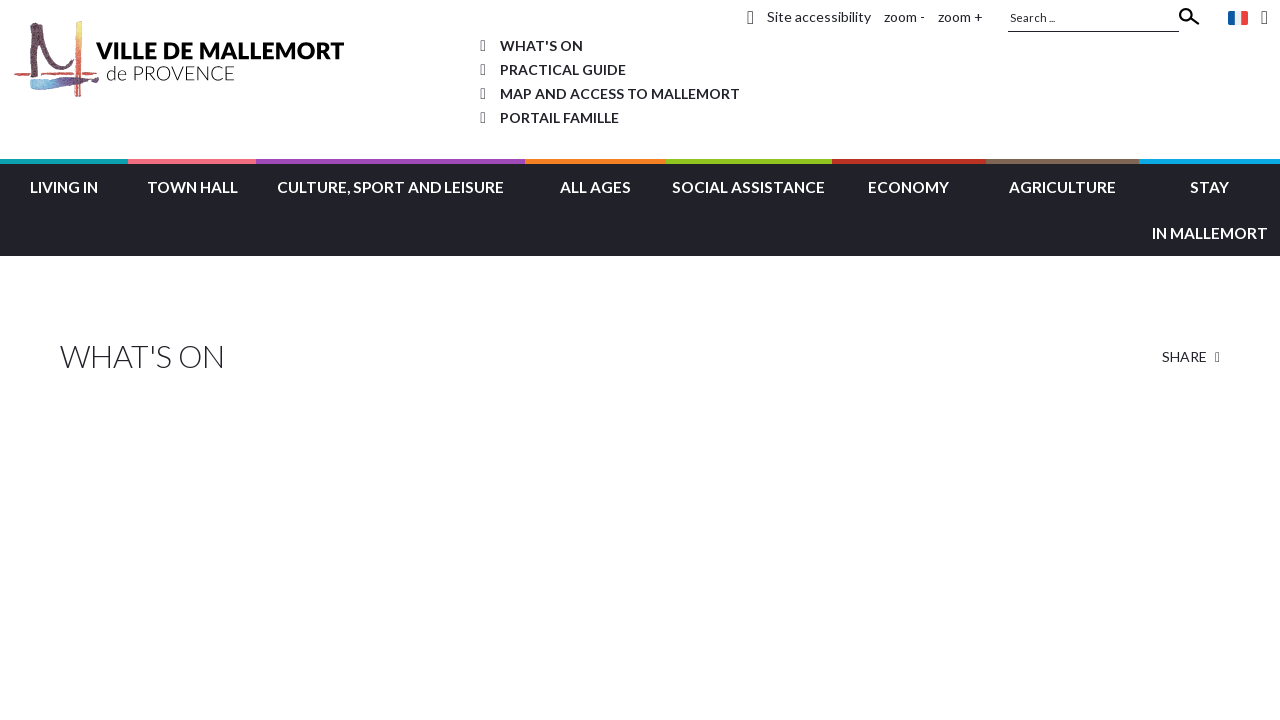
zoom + (960, 16)
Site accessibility (819, 16)
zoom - (904, 16)
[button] (64, 184)
